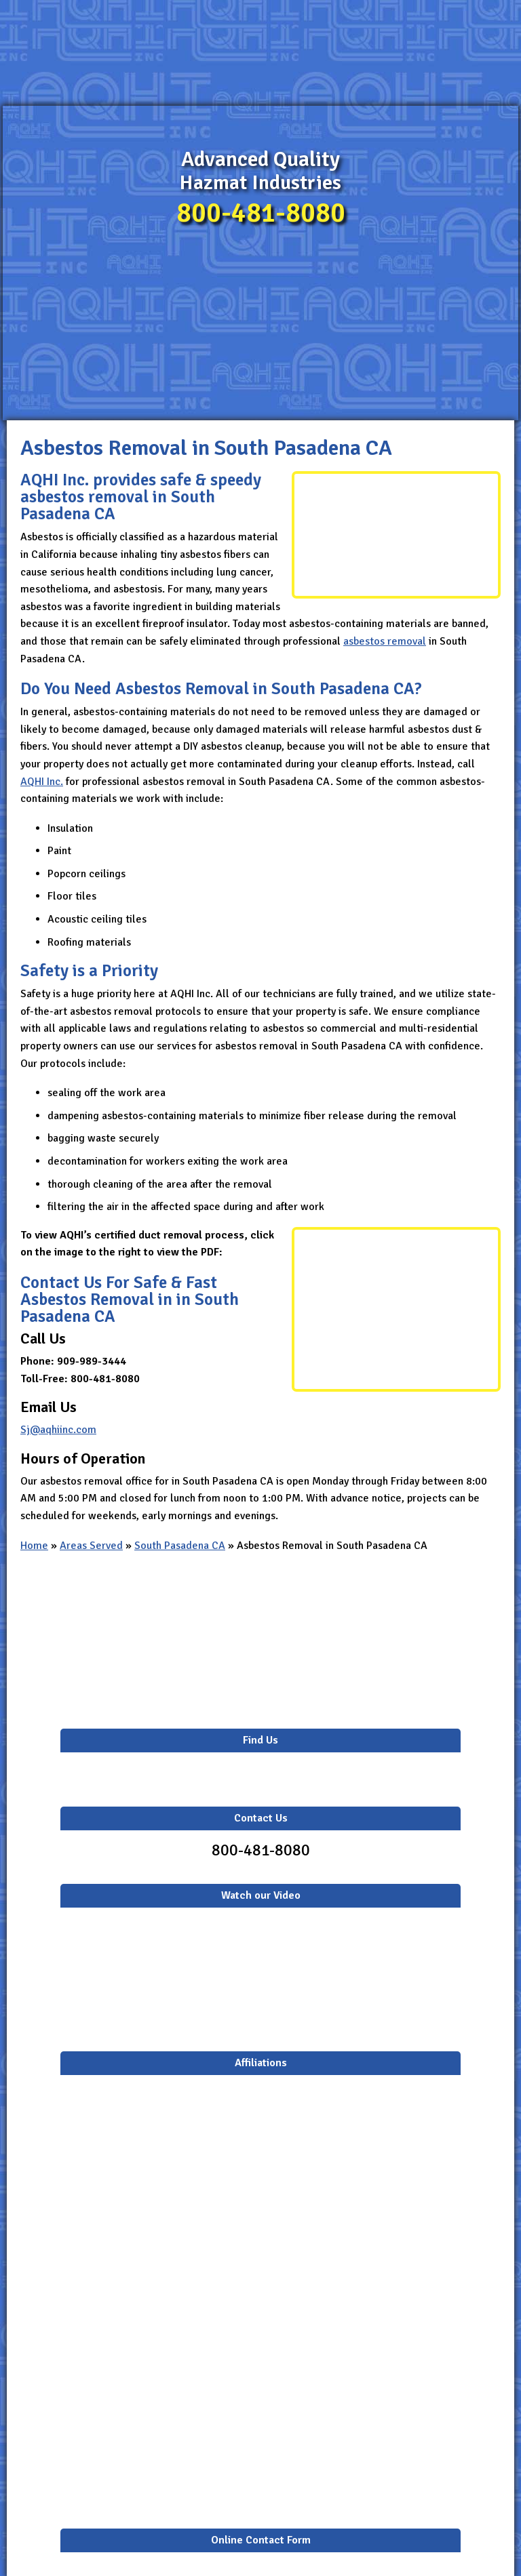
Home (34, 1545)
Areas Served (91, 1545)
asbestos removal (384, 641)
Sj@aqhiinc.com (58, 1429)
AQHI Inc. (41, 781)
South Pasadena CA (179, 1545)
